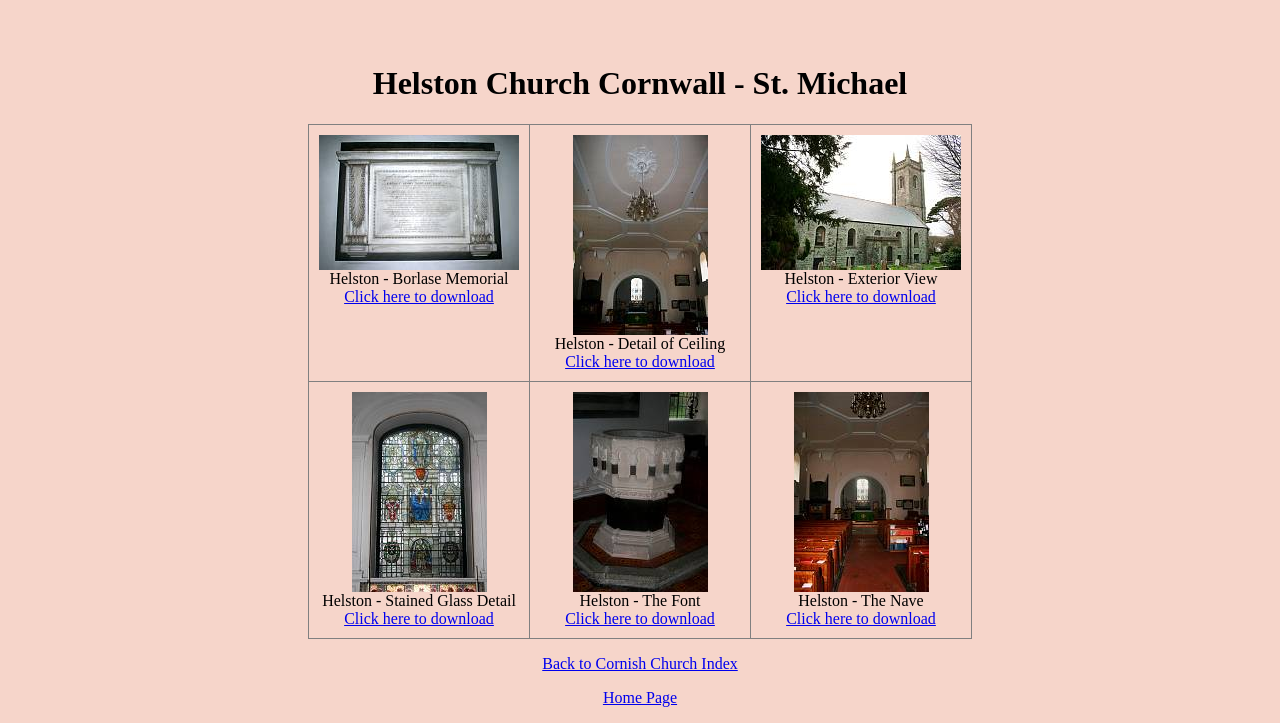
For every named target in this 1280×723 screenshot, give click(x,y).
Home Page (640, 697)
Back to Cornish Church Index (640, 663)
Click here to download (419, 296)
